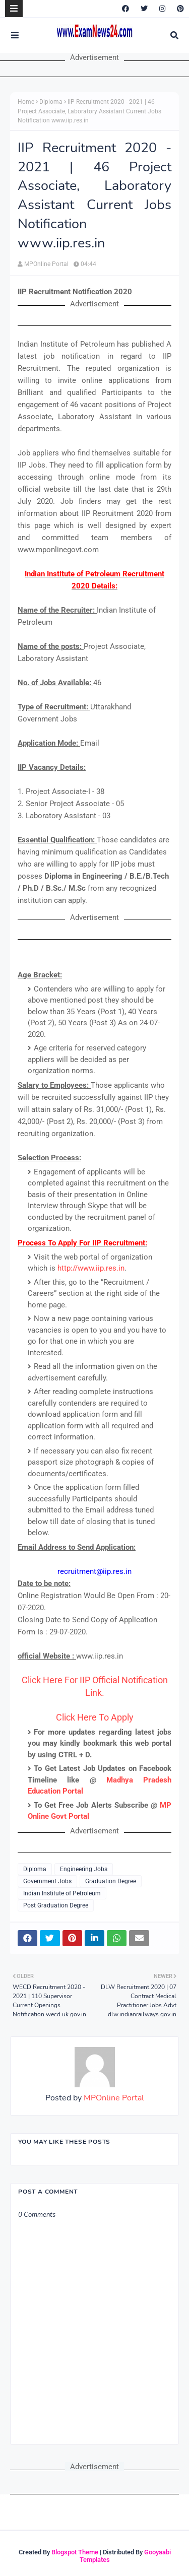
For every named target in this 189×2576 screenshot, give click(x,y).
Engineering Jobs (83, 1869)
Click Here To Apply (95, 1717)
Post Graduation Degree (55, 1905)
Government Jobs (47, 1881)
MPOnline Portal (46, 264)
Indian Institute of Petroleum (62, 1893)
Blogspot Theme (74, 2552)
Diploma (50, 101)
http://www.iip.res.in (90, 1268)
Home (26, 101)
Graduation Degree (110, 1881)
